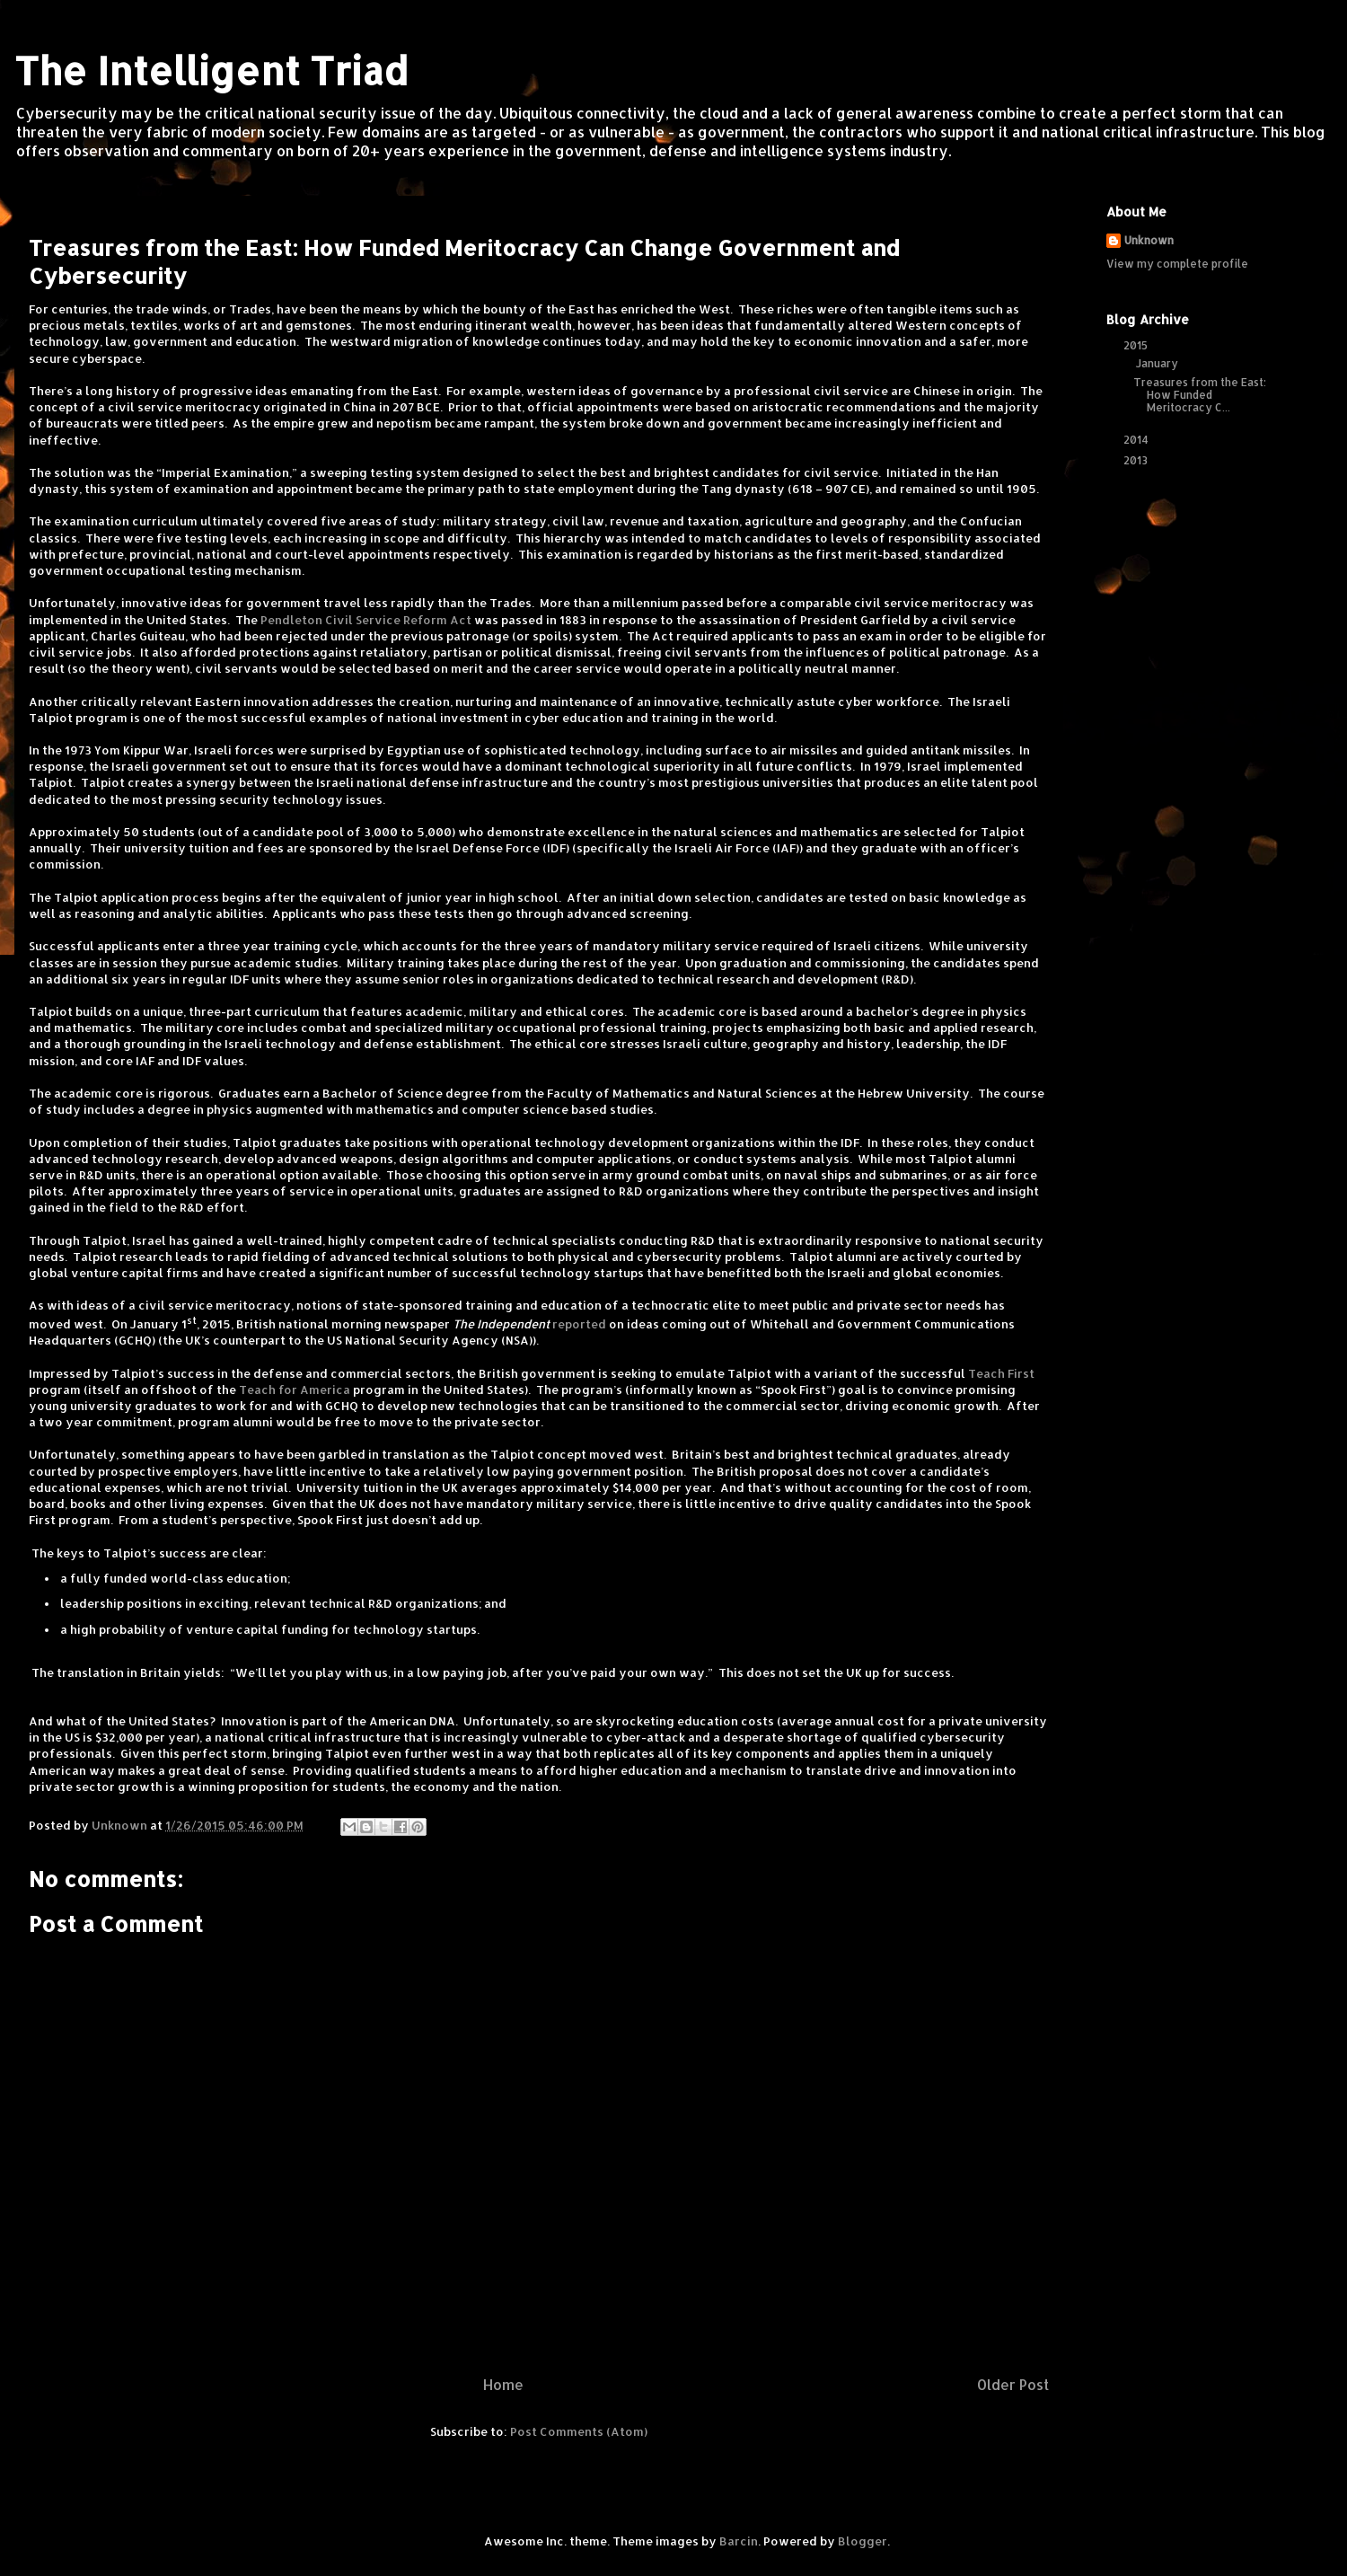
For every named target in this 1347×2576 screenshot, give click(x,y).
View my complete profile (1177, 263)
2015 (1136, 345)
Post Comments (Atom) (578, 2431)
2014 (1137, 439)
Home (503, 2385)
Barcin (738, 2541)
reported (579, 1324)
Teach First (1001, 1373)
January (1158, 363)
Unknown (1149, 240)
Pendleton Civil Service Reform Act (365, 620)
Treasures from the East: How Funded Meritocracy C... (1199, 395)
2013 (1136, 460)
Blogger (862, 2541)
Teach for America (294, 1389)
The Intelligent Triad (211, 70)
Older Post (1013, 2385)
